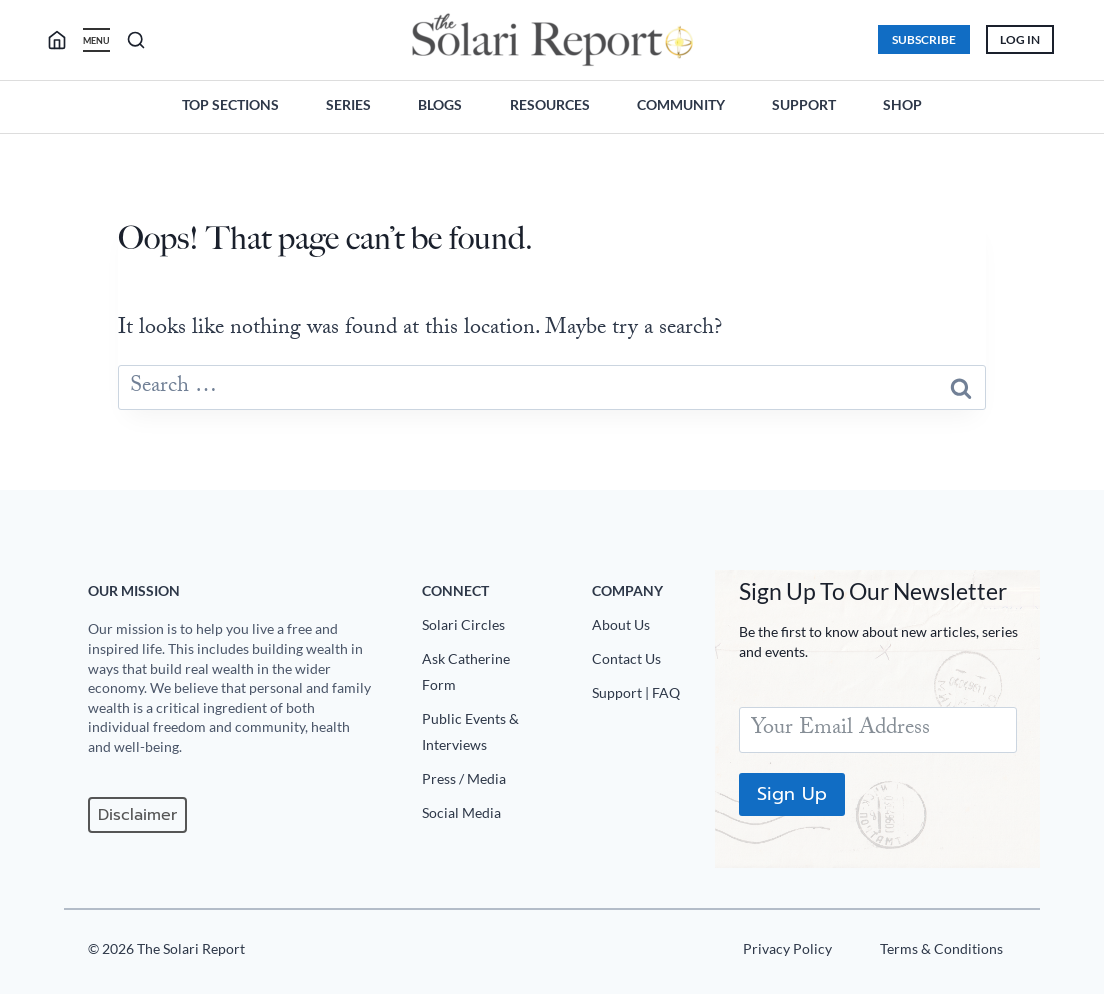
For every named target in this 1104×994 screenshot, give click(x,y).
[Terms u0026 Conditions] (938, 953)
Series (348, 104)
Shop (902, 104)
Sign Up (792, 794)
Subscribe (923, 39)
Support (804, 104)
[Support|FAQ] (645, 697)
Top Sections (230, 104)
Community (681, 104)
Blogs (440, 104)
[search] (66, 40)
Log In (1019, 39)
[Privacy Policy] (784, 953)
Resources (550, 104)
